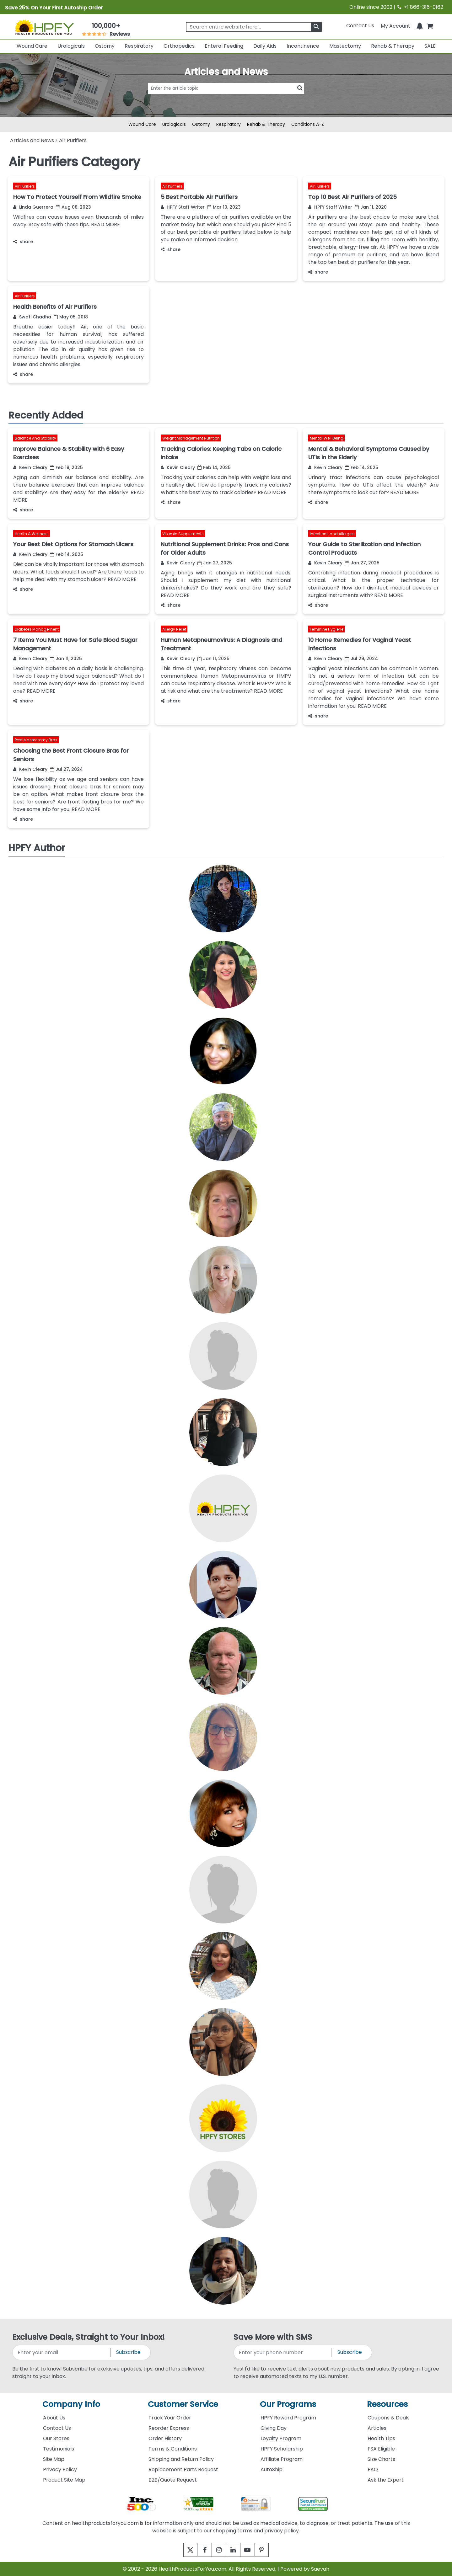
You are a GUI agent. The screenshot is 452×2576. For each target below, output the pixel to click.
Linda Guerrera (33, 207)
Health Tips (381, 2438)
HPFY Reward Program (288, 2417)
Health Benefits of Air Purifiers (55, 307)
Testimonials (58, 2448)
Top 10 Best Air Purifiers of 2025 (352, 197)
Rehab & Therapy (392, 46)
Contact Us (360, 25)
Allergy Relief (174, 629)
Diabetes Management (37, 629)
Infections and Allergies (332, 533)
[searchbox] (254, 27)
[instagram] (217, 2550)
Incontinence (303, 46)
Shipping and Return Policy (181, 2459)
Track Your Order (169, 2417)
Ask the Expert (386, 2479)
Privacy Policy (60, 2469)
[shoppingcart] (430, 25)
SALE (430, 46)
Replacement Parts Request (183, 2469)
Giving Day (274, 2428)
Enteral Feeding (224, 46)
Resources (387, 2404)
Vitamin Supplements (183, 533)
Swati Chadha (32, 317)
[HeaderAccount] (395, 25)
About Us (54, 2417)
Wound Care (32, 46)
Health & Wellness (32, 533)
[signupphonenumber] (283, 2352)
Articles (377, 2428)
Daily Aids (265, 46)
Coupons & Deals (389, 2417)
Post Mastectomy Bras (36, 740)
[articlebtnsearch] (226, 97)
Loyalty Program (281, 2438)
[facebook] (200, 2550)
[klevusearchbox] (316, 27)
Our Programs (288, 2404)
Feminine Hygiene (326, 629)
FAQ (373, 2469)
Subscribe (128, 2352)
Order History (165, 2438)
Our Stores (56, 2438)
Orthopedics (179, 46)
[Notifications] (419, 25)
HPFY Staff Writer (183, 207)
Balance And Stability (35, 438)
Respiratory (139, 46)
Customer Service (183, 2404)
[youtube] (252, 2550)
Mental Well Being (326, 438)
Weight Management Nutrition (191, 438)
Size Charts (381, 2459)
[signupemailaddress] (61, 2352)
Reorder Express (168, 2428)
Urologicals (71, 46)
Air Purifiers (25, 186)
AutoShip (271, 2469)
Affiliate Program (282, 2459)
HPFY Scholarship (282, 2448)
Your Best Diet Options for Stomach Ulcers (73, 544)
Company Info (71, 2404)
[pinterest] (269, 2550)
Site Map (53, 2459)
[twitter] (183, 2550)
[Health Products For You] (44, 27)
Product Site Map (64, 2479)
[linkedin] (235, 2550)
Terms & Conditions (172, 2448)
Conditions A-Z (307, 124)
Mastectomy (345, 46)
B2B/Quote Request (172, 2479)
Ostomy (105, 46)
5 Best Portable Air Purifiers (199, 197)
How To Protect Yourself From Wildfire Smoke (77, 197)
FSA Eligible (381, 2448)
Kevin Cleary (30, 467)
